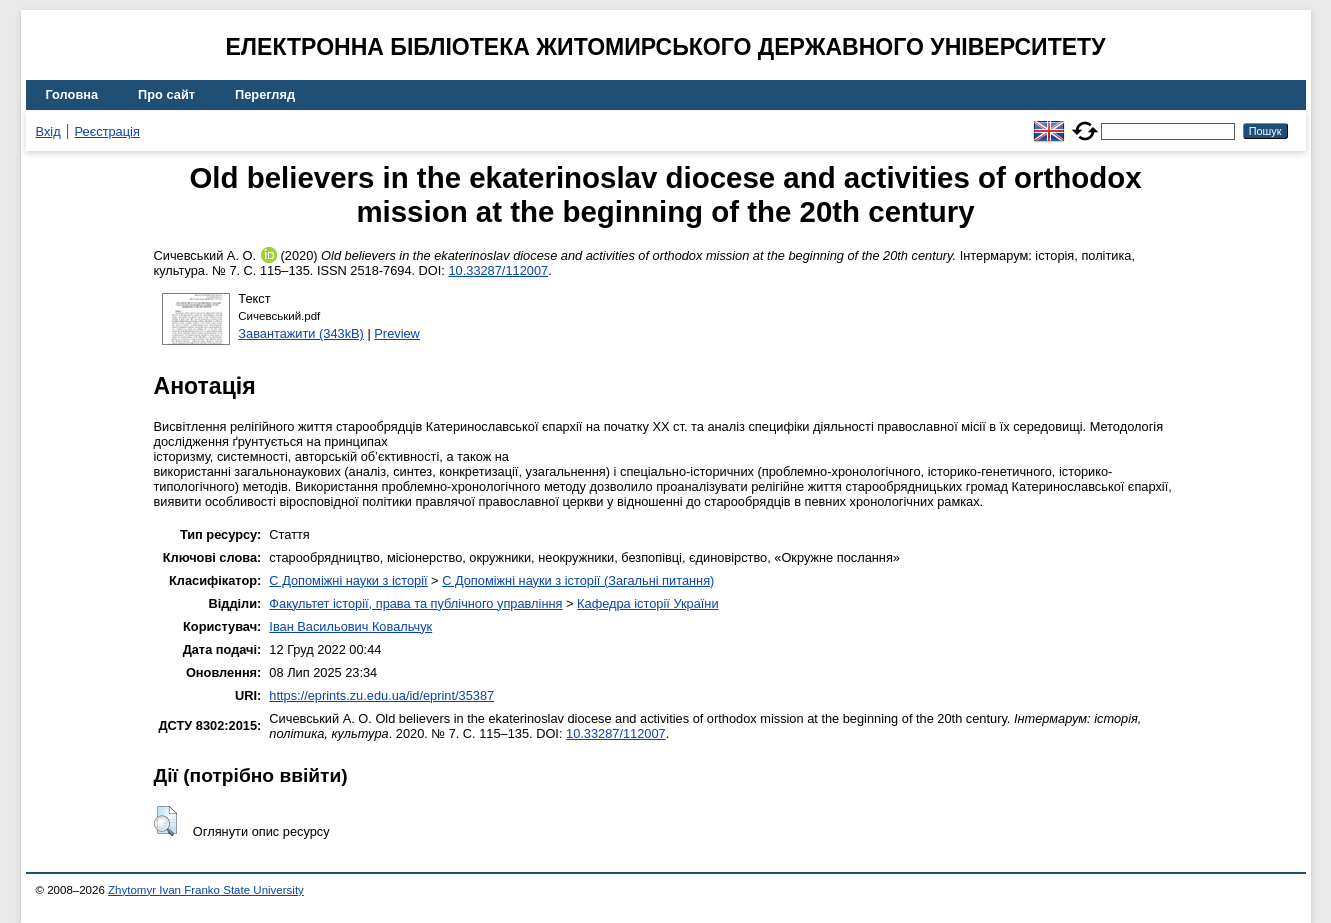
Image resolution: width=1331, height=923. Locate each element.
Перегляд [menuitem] (265, 94)
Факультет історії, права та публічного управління (415, 603)
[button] (165, 821)
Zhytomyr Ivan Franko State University (206, 890)
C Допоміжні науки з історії (348, 580)
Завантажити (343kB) (301, 333)
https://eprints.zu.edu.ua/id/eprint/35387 (381, 695)
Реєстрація (107, 131)
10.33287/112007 (498, 270)
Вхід (48, 131)
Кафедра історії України (648, 603)
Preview (397, 333)
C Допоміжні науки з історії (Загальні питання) (578, 580)
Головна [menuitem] (72, 94)
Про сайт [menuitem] (166, 94)
